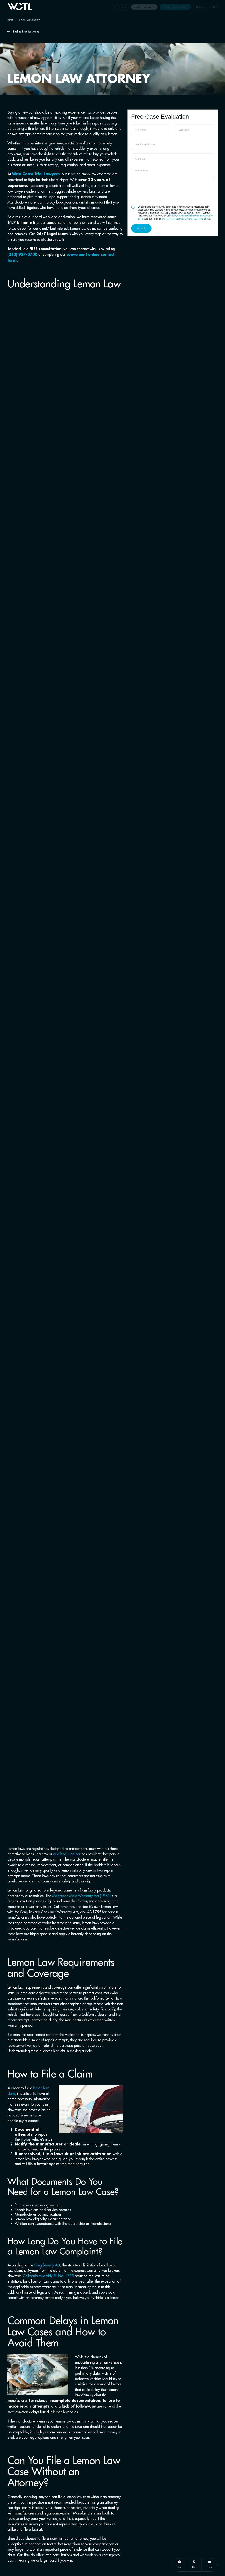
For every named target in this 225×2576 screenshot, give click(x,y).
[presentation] (159, 194)
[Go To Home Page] (20, 9)
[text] (179, 2562)
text (179, 2567)
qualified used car (66, 1854)
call (194, 2567)
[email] (209, 2562)
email (209, 2567)
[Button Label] (120, 7)
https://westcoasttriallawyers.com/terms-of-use (186, 218)
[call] (194, 2562)
